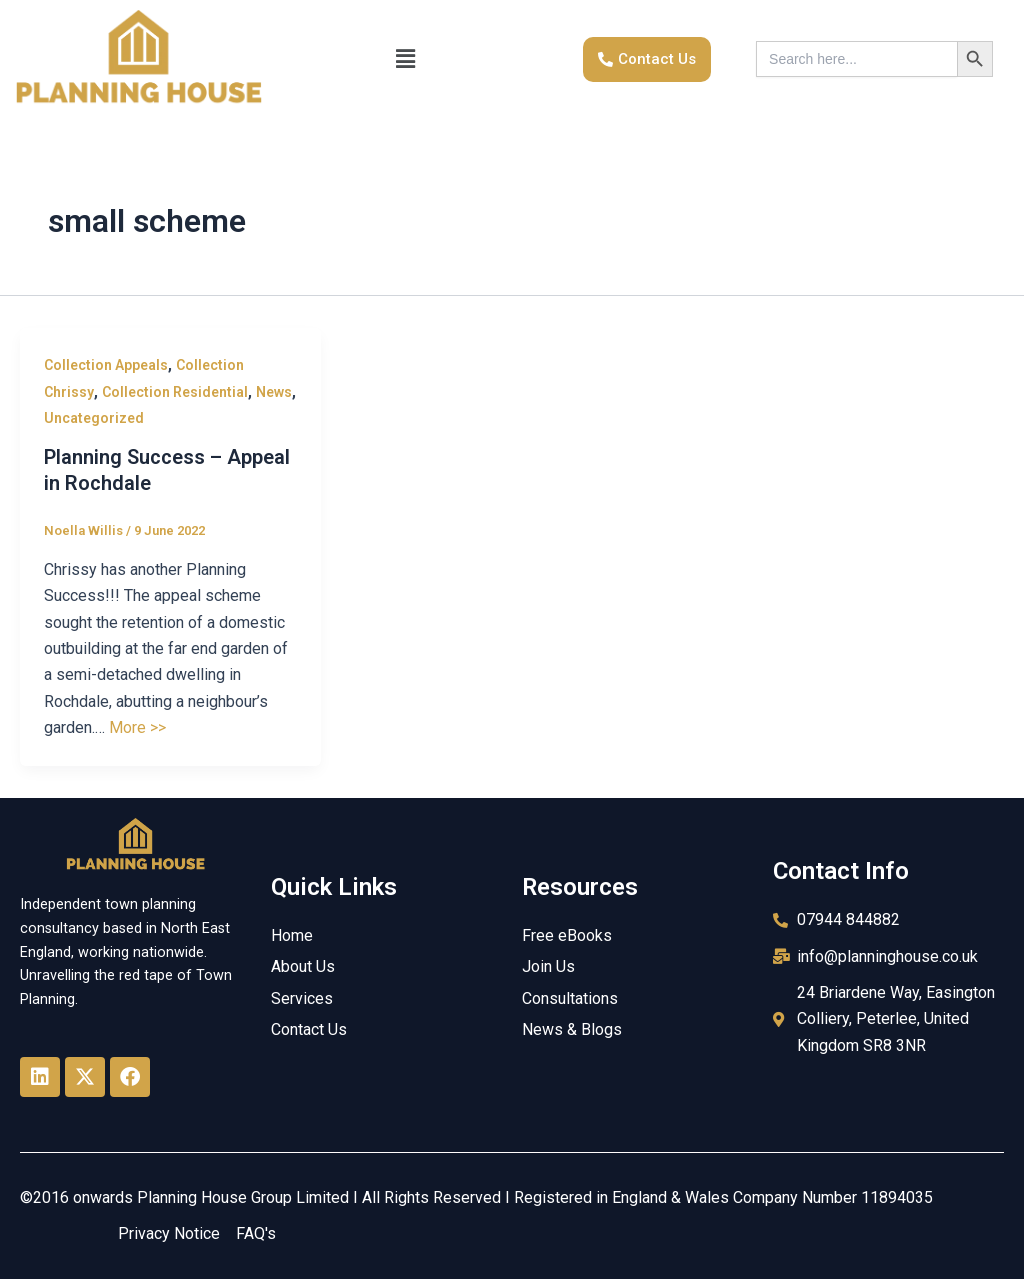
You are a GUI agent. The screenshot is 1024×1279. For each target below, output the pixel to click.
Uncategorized (94, 418)
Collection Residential (175, 392)
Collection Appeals (106, 365)
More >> (137, 727)
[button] (405, 59)
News (274, 392)
